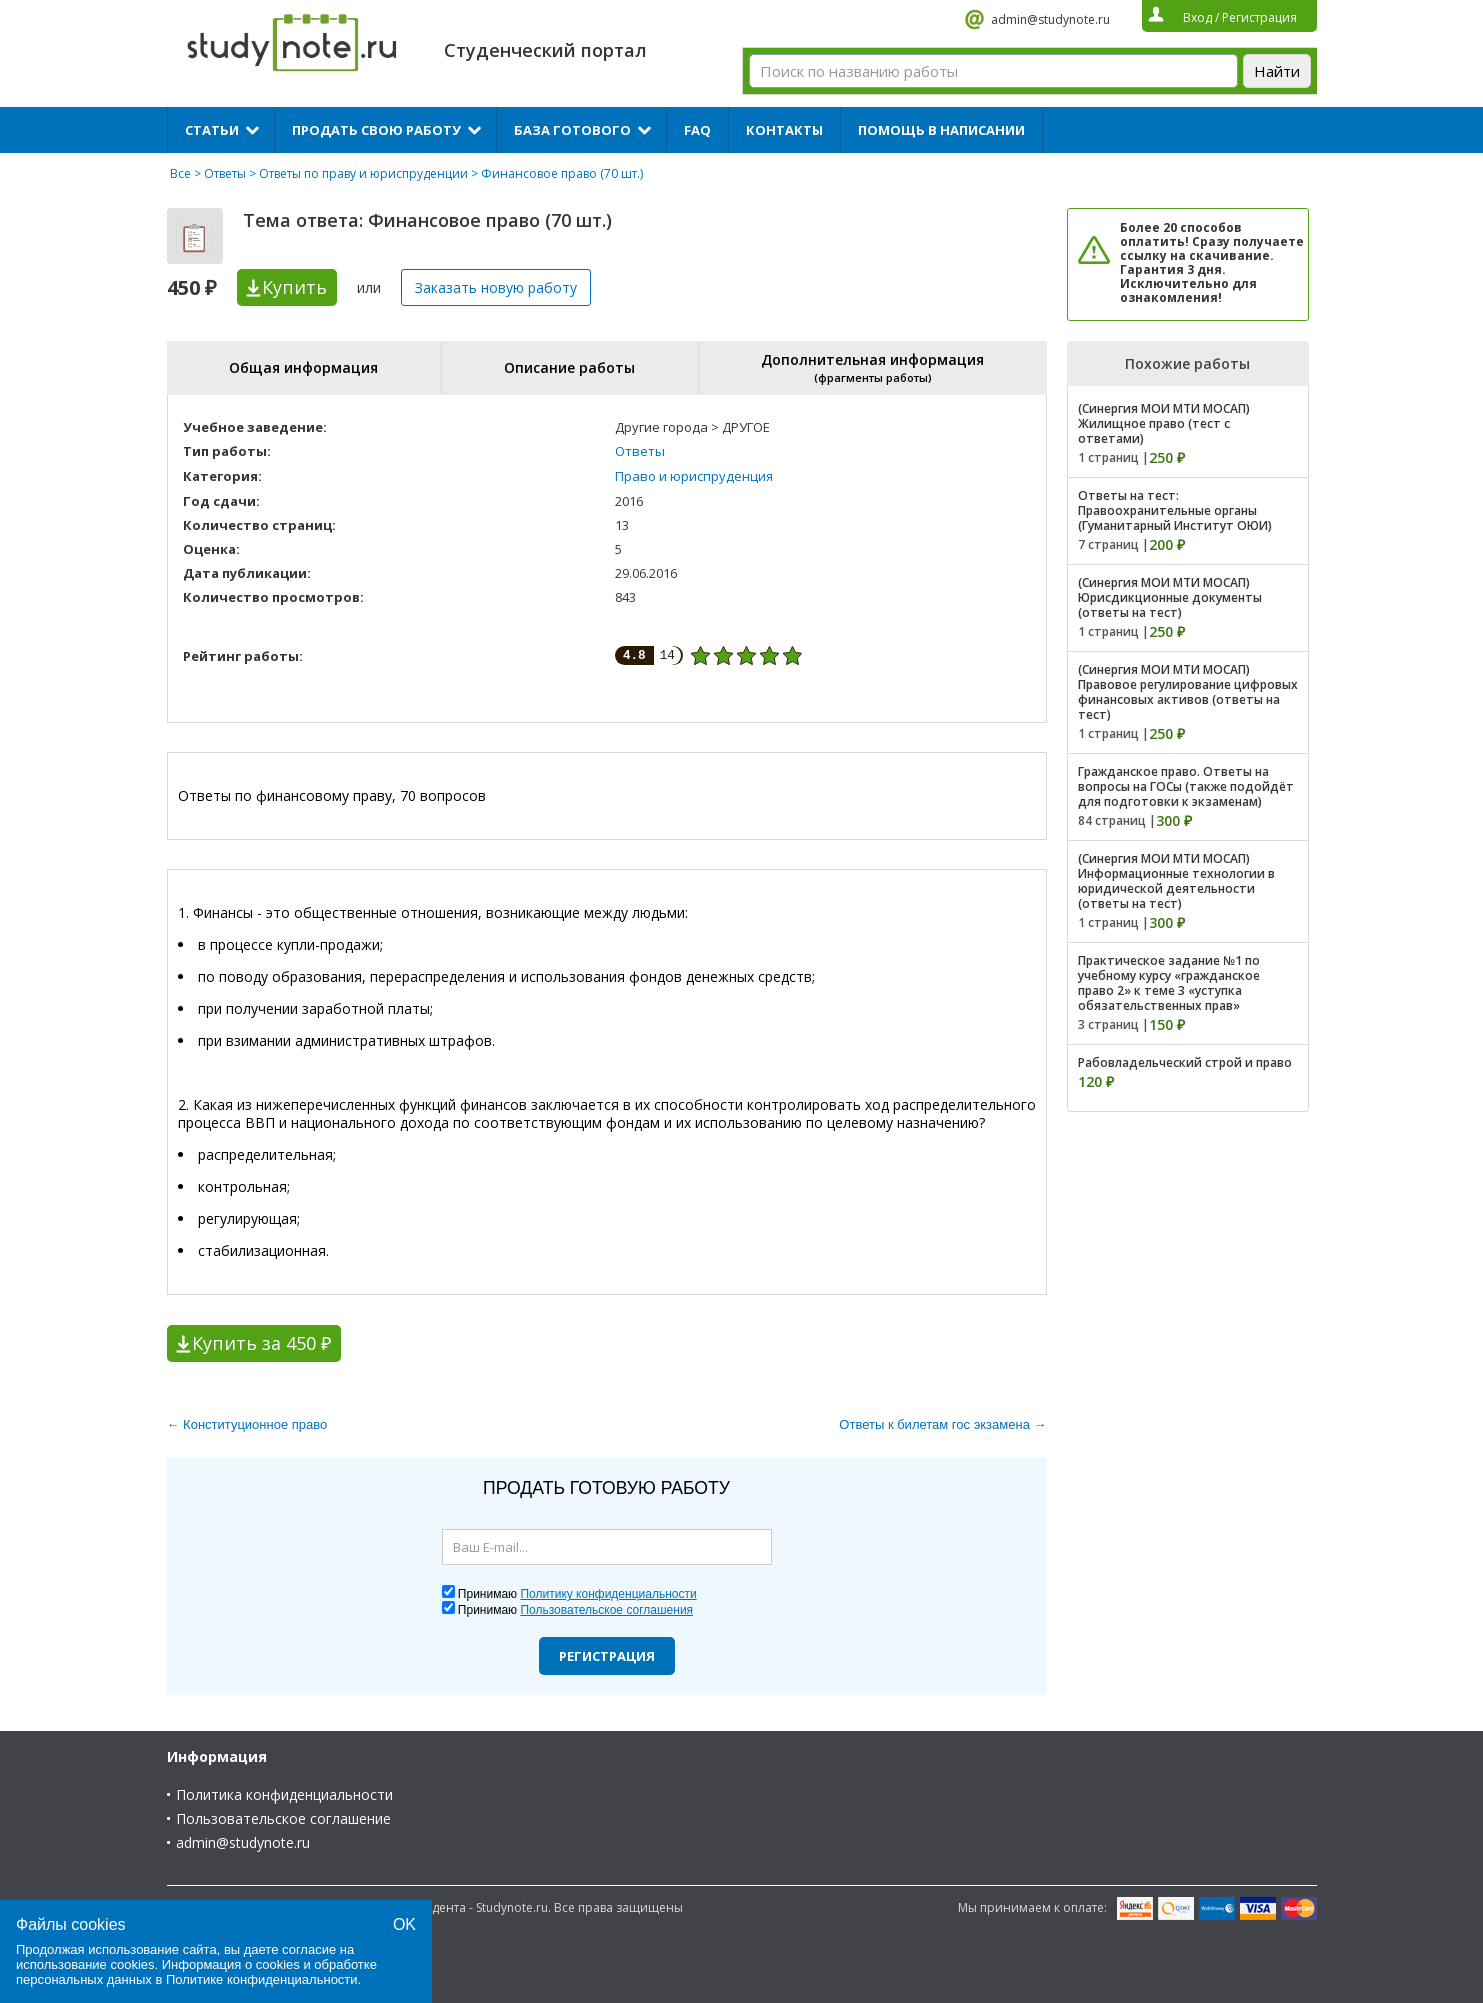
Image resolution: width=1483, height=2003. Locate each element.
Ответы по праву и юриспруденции (363, 173)
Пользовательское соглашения (606, 1610)
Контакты (784, 130)
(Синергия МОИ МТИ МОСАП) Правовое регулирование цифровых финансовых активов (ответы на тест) (1188, 692)
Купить (294, 287)
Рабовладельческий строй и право (1185, 1062)
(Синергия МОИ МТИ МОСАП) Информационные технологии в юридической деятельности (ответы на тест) (1176, 881)
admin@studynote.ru (1050, 19)
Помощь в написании (941, 130)
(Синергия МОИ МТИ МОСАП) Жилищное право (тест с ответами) (1164, 423)
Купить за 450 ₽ (261, 1343)
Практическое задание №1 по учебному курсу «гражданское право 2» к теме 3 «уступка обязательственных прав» (1169, 983)
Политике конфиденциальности (262, 1979)
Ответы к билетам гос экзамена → (942, 1424)
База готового (572, 130)
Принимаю (577, 1594)
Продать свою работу (376, 130)
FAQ (697, 130)
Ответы (225, 173)
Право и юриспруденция (694, 476)
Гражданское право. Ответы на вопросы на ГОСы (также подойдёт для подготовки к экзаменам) (1186, 786)
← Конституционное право (247, 1424)
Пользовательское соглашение (283, 1818)
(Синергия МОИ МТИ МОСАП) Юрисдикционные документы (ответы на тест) (1170, 597)
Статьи (212, 130)
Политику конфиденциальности (608, 1594)
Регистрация (607, 1656)
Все (180, 173)
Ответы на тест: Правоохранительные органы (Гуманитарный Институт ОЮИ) (1175, 510)
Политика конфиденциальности (284, 1794)
